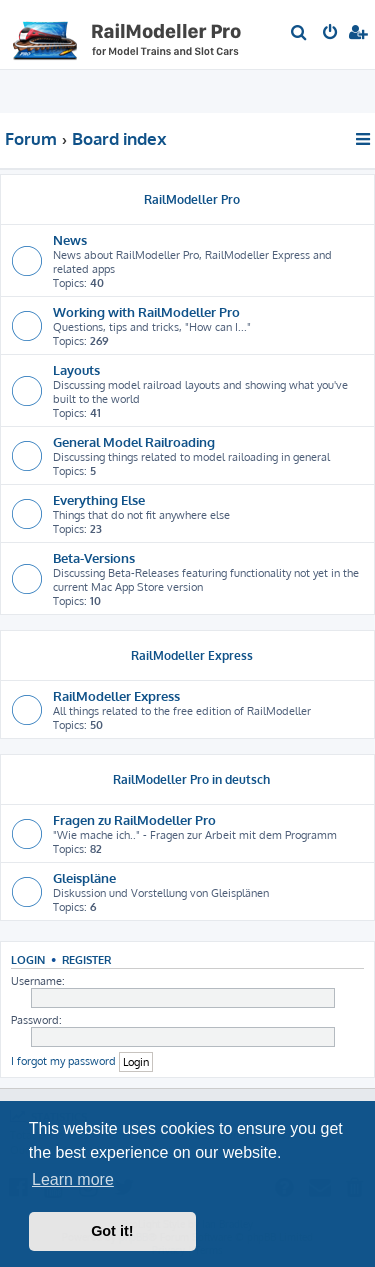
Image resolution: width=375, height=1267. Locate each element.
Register (86, 959)
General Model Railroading (134, 441)
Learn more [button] (73, 1179)
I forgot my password (63, 1061)
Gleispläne (84, 877)
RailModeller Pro (192, 199)
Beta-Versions (94, 557)
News (70, 239)
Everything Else (99, 499)
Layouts (76, 369)
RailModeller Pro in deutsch (191, 779)
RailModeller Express (192, 655)
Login (28, 959)
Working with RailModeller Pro (146, 311)
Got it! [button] (112, 1231)
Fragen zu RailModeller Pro (134, 819)
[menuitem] (299, 34)
